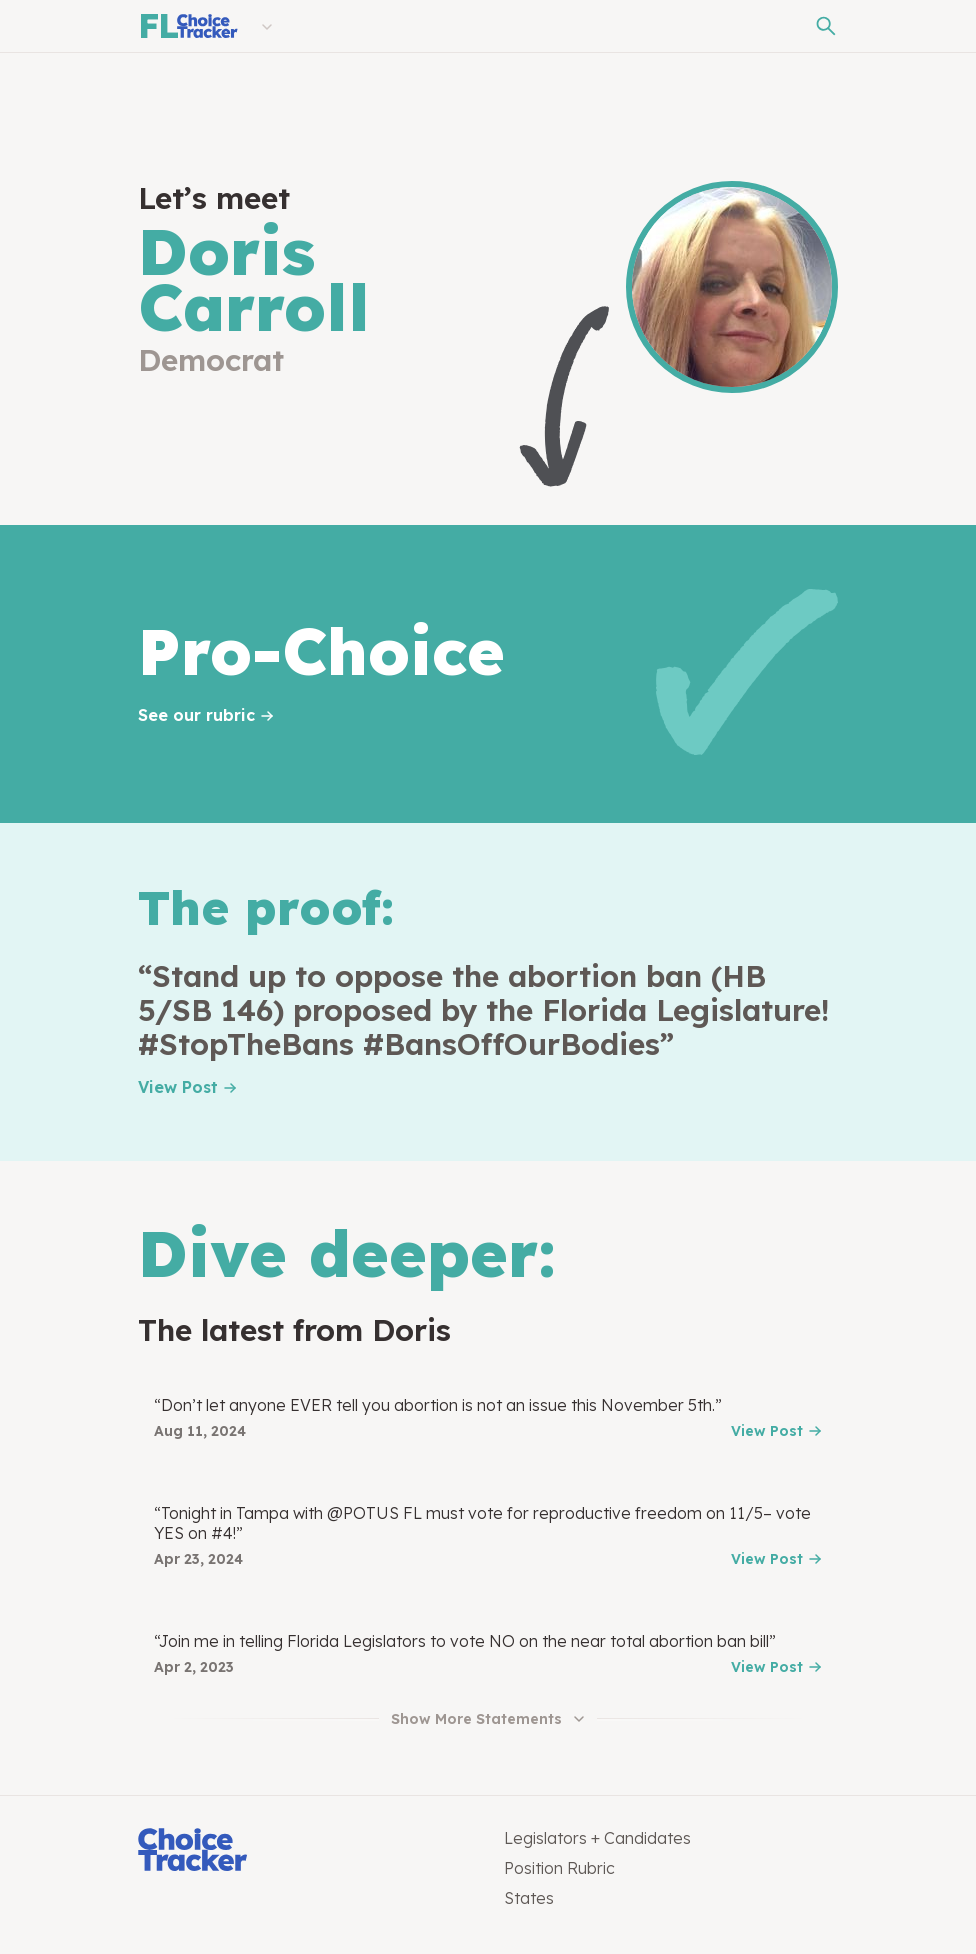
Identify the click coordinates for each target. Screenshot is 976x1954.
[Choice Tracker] (305, 1851)
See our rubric (196, 715)
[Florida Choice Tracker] (188, 26)
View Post (178, 1087)
